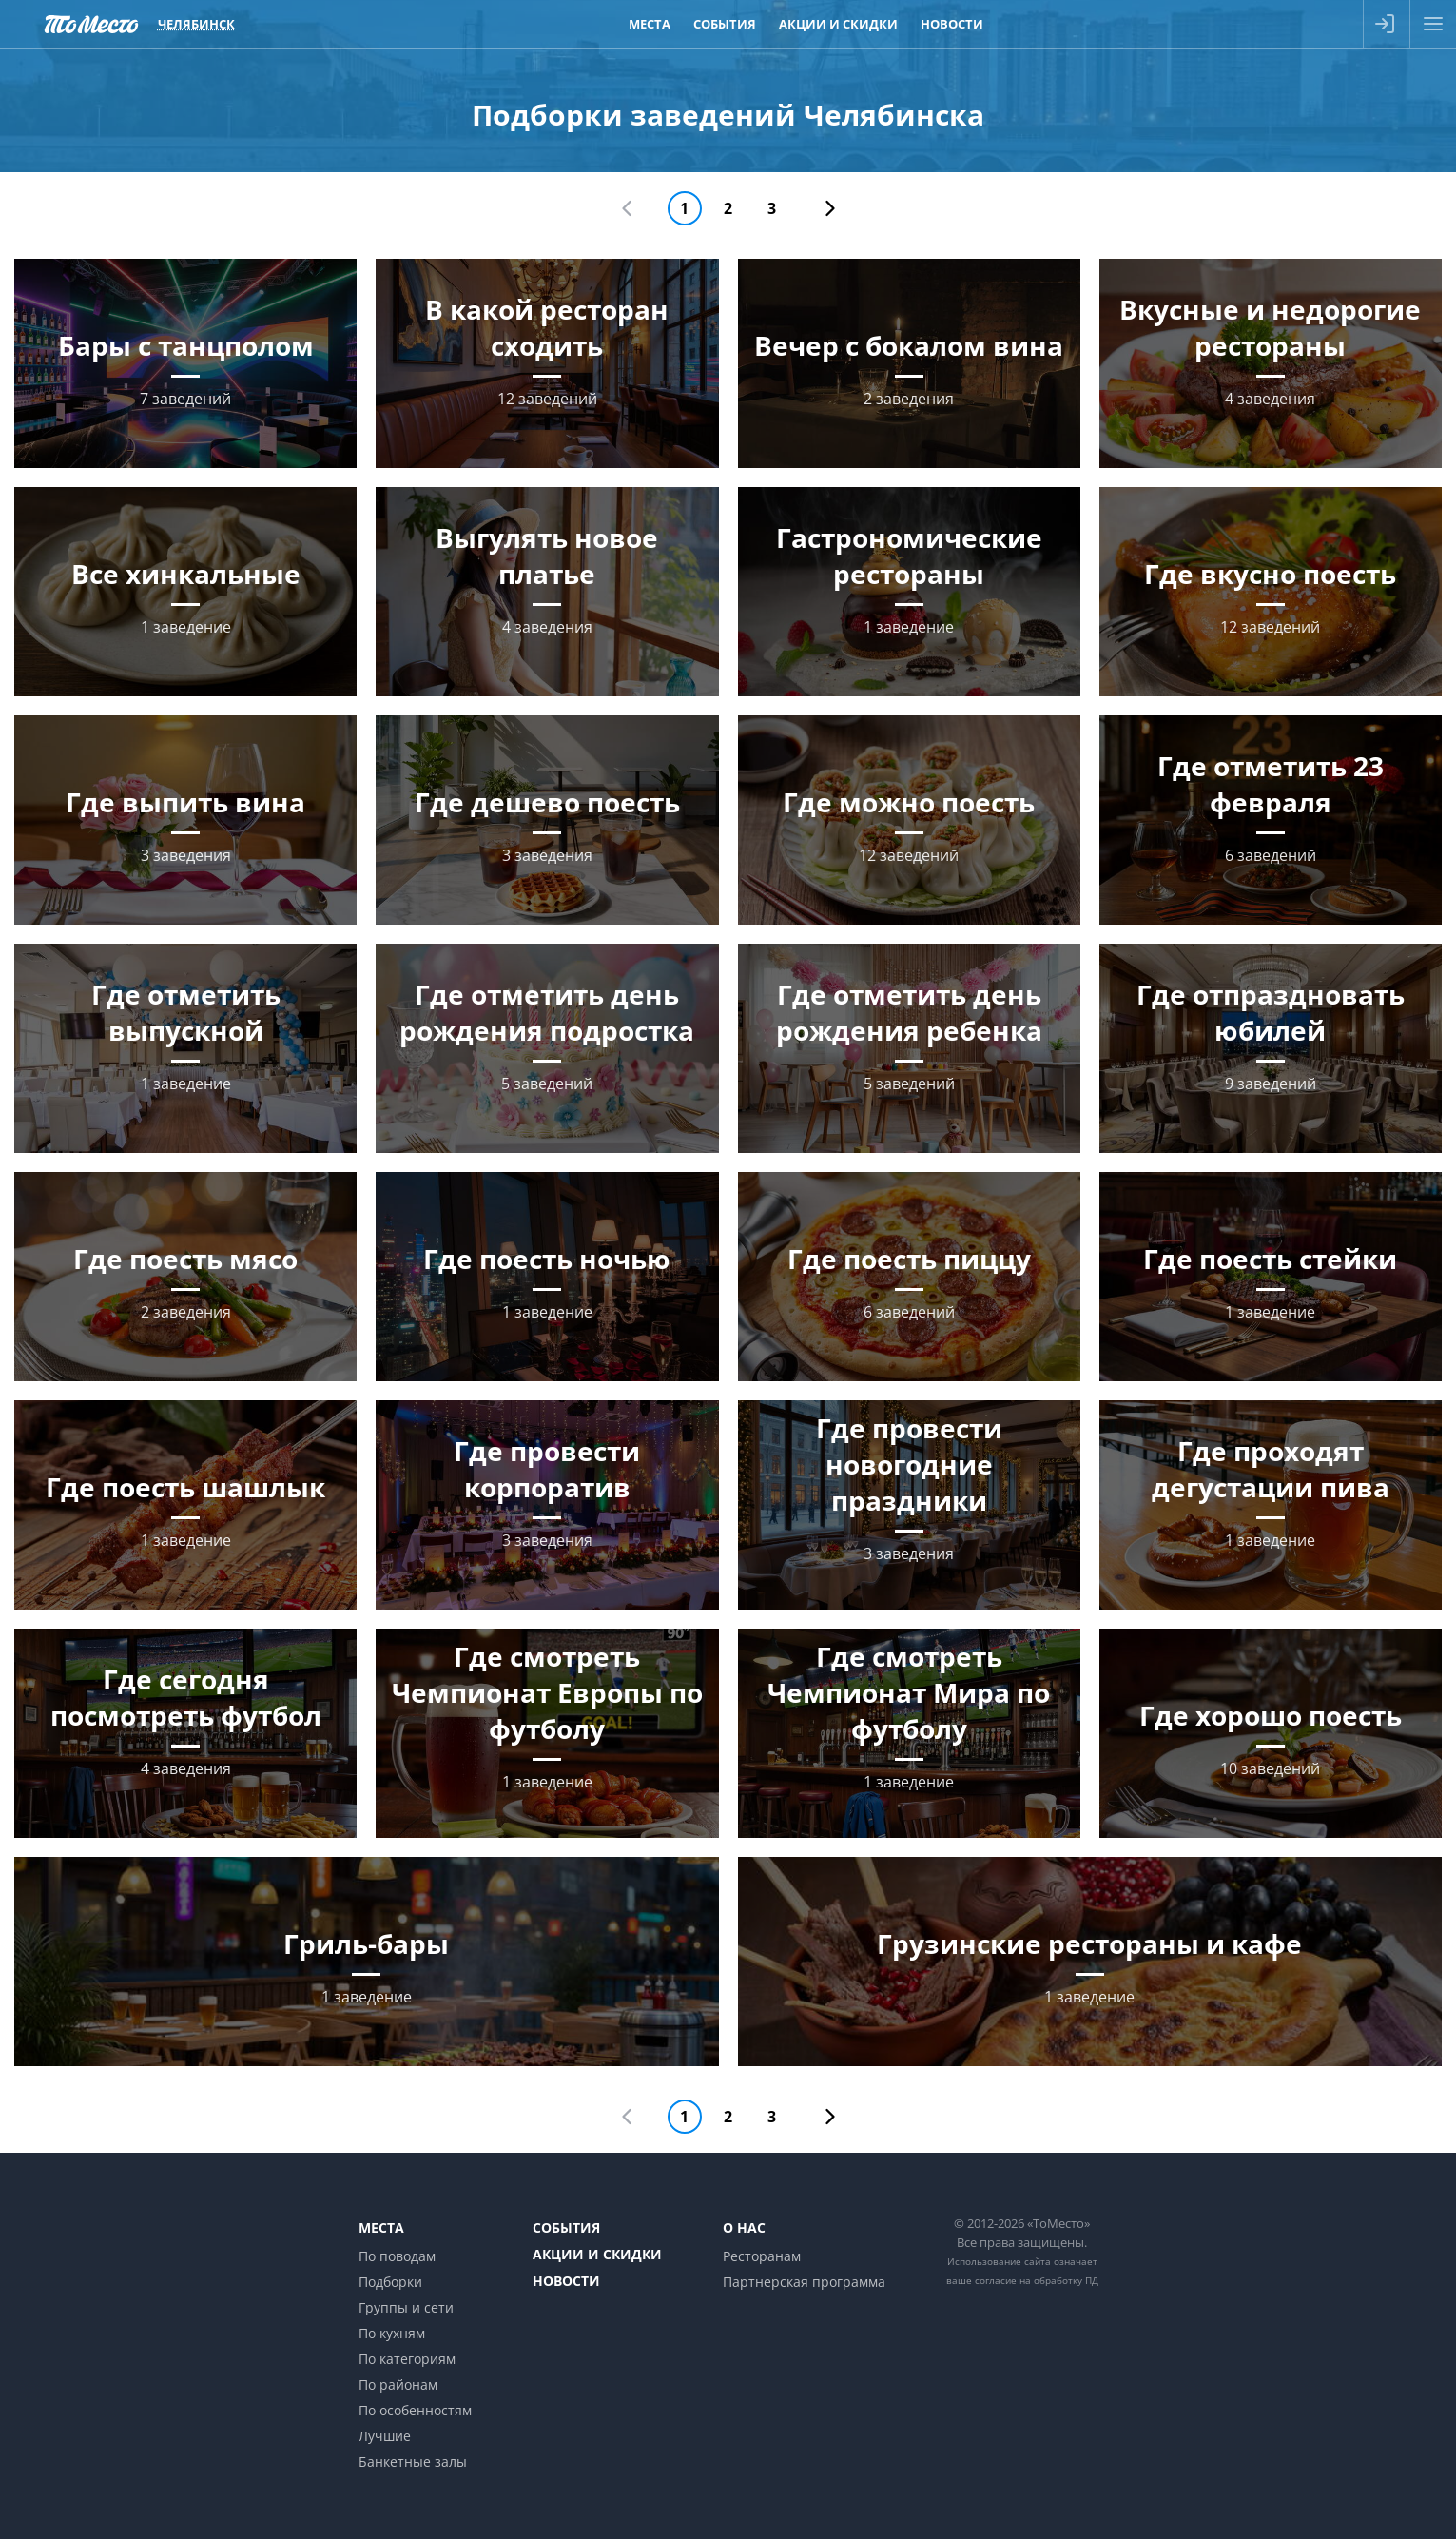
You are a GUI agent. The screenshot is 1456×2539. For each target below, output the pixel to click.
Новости (566, 2281)
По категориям (407, 2359)
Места (381, 2227)
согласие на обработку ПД (1036, 2280)
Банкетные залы (413, 2461)
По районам (398, 2384)
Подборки (390, 2282)
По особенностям (415, 2410)
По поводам (397, 2256)
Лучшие (385, 2436)
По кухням (392, 2333)
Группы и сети (406, 2307)
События (566, 2227)
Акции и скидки (597, 2254)
